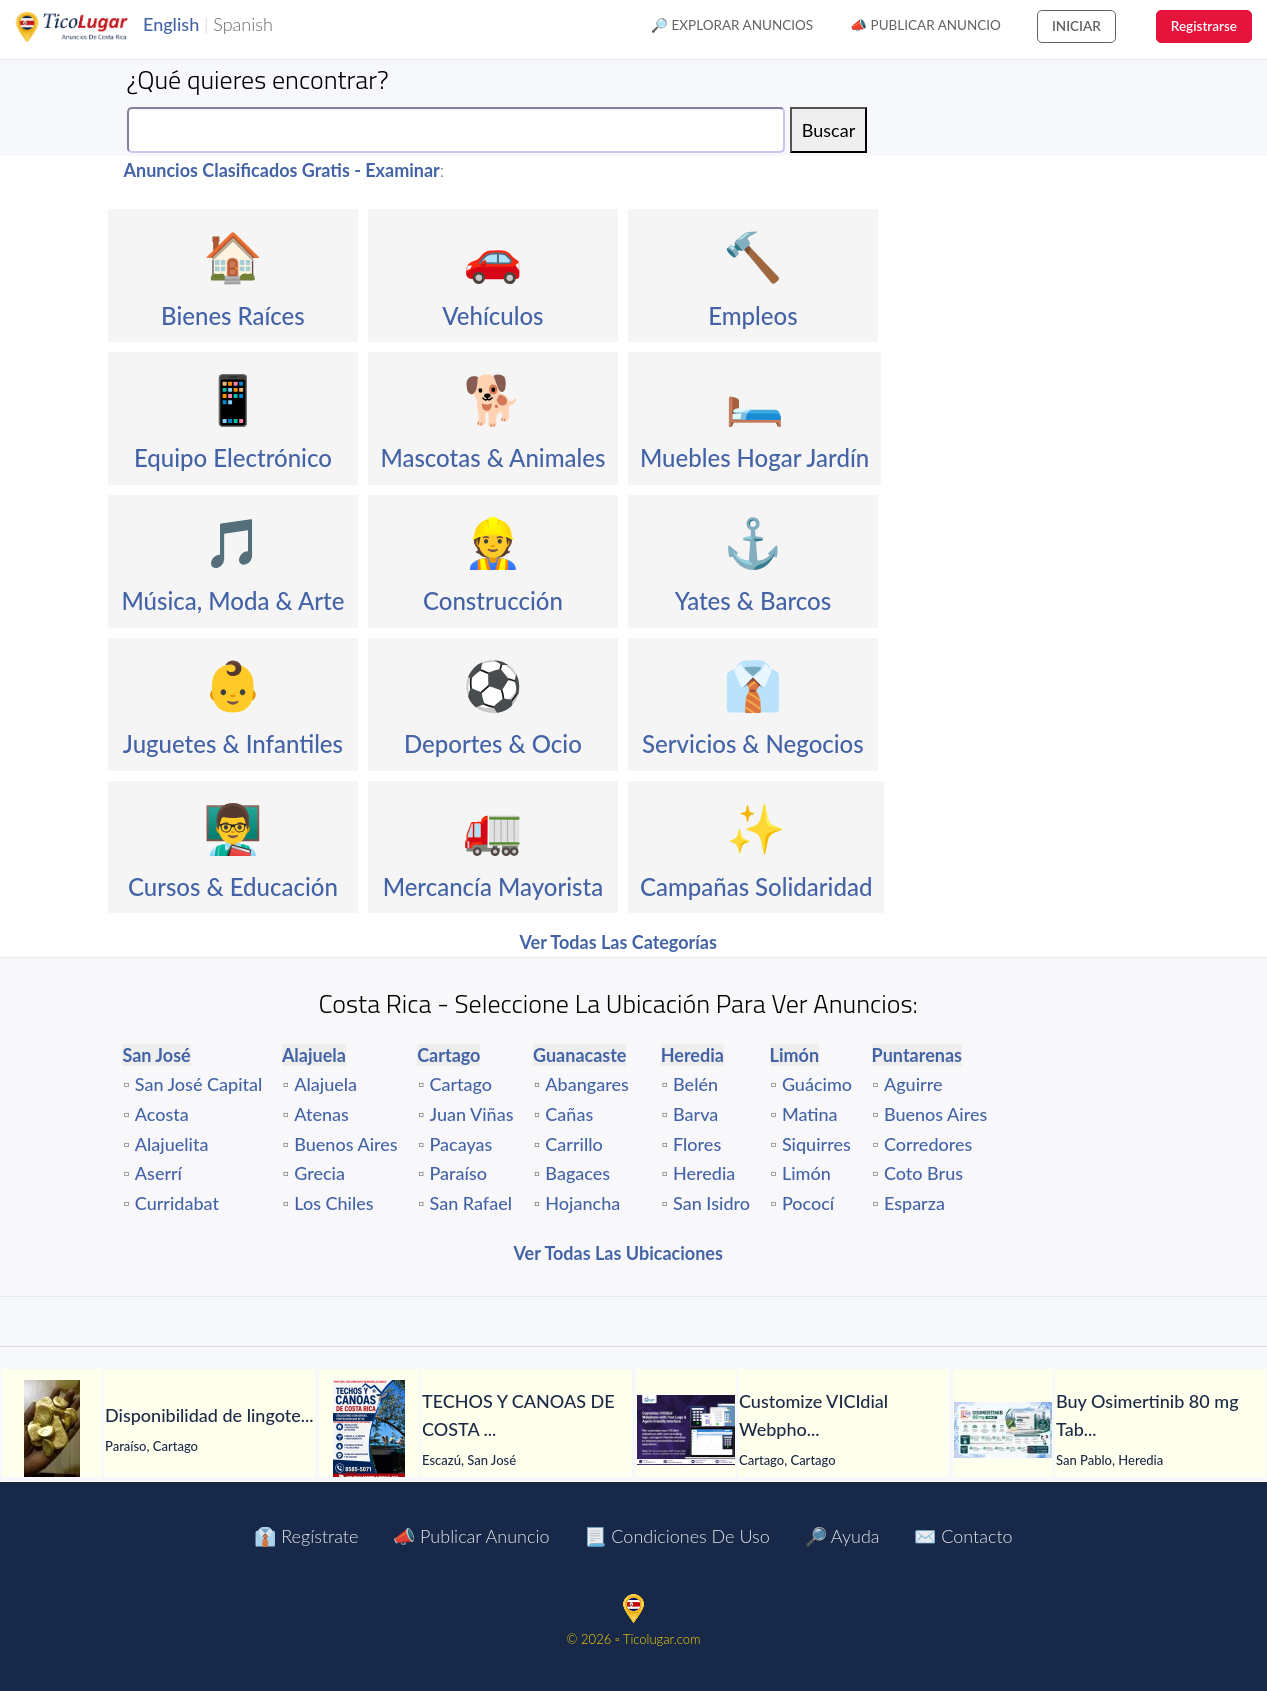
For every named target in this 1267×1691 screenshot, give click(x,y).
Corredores (928, 1144)
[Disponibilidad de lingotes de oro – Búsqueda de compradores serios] (52, 1430)
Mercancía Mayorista (493, 886)
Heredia (704, 1173)
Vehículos (492, 315)
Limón (806, 1173)
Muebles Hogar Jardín (754, 457)
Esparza (914, 1203)
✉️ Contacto (963, 1536)
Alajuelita (172, 1144)
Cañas (569, 1114)
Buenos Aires (345, 1144)
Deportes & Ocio (493, 743)
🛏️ (755, 398)
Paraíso (458, 1173)
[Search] (456, 130)
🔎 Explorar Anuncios (732, 25)
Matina (810, 1114)
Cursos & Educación (233, 886)
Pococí (808, 1203)
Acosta (162, 1114)
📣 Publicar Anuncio (925, 25)
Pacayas (461, 1144)
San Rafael (471, 1203)
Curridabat (177, 1203)
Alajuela (325, 1084)
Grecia (319, 1173)
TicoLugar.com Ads (93, 27)
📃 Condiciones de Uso (676, 1536)
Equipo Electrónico (233, 457)
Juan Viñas (472, 1114)
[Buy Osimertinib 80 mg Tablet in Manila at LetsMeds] (1003, 1430)
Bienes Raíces (233, 315)
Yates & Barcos (753, 600)
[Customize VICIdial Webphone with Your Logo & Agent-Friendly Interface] (686, 1430)
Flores (697, 1144)
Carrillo (573, 1144)
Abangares (586, 1084)
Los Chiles (333, 1203)
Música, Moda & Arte (232, 600)
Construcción (493, 600)
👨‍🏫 (233, 827)
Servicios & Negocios (753, 743)
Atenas (321, 1114)
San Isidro (711, 1203)
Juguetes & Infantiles (233, 743)
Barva (695, 1114)
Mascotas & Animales (492, 457)
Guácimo (817, 1084)
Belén (695, 1084)
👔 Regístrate (306, 1536)
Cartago (461, 1084)
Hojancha (582, 1203)
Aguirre (913, 1084)
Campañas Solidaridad (756, 886)
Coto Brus (923, 1173)
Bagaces (577, 1173)
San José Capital (199, 1084)
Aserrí (158, 1173)
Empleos (752, 315)
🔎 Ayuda (842, 1536)
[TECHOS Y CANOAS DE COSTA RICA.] (369, 1430)
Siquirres (816, 1144)
